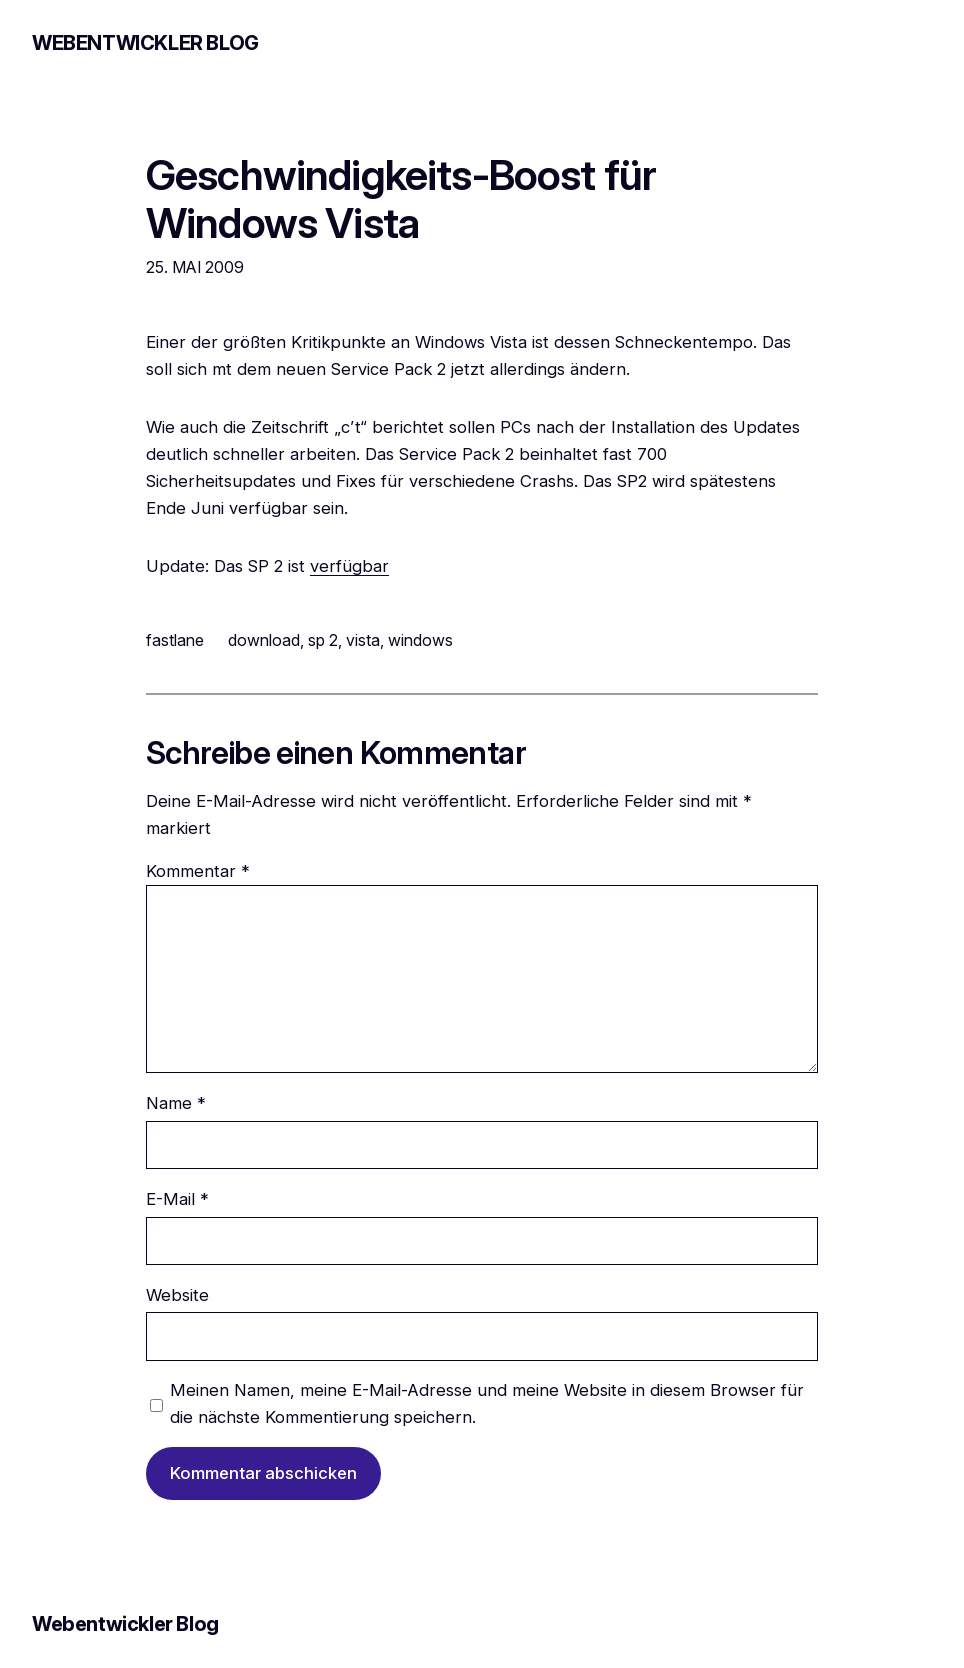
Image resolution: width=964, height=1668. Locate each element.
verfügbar (349, 566)
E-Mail (177, 1199)
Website (177, 1295)
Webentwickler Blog (145, 43)
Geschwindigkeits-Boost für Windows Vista (401, 199)
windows (420, 640)
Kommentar (198, 871)
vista (363, 640)
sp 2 (323, 640)
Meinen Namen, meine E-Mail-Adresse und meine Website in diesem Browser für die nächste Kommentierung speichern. (487, 1403)
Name (176, 1103)
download (264, 640)
